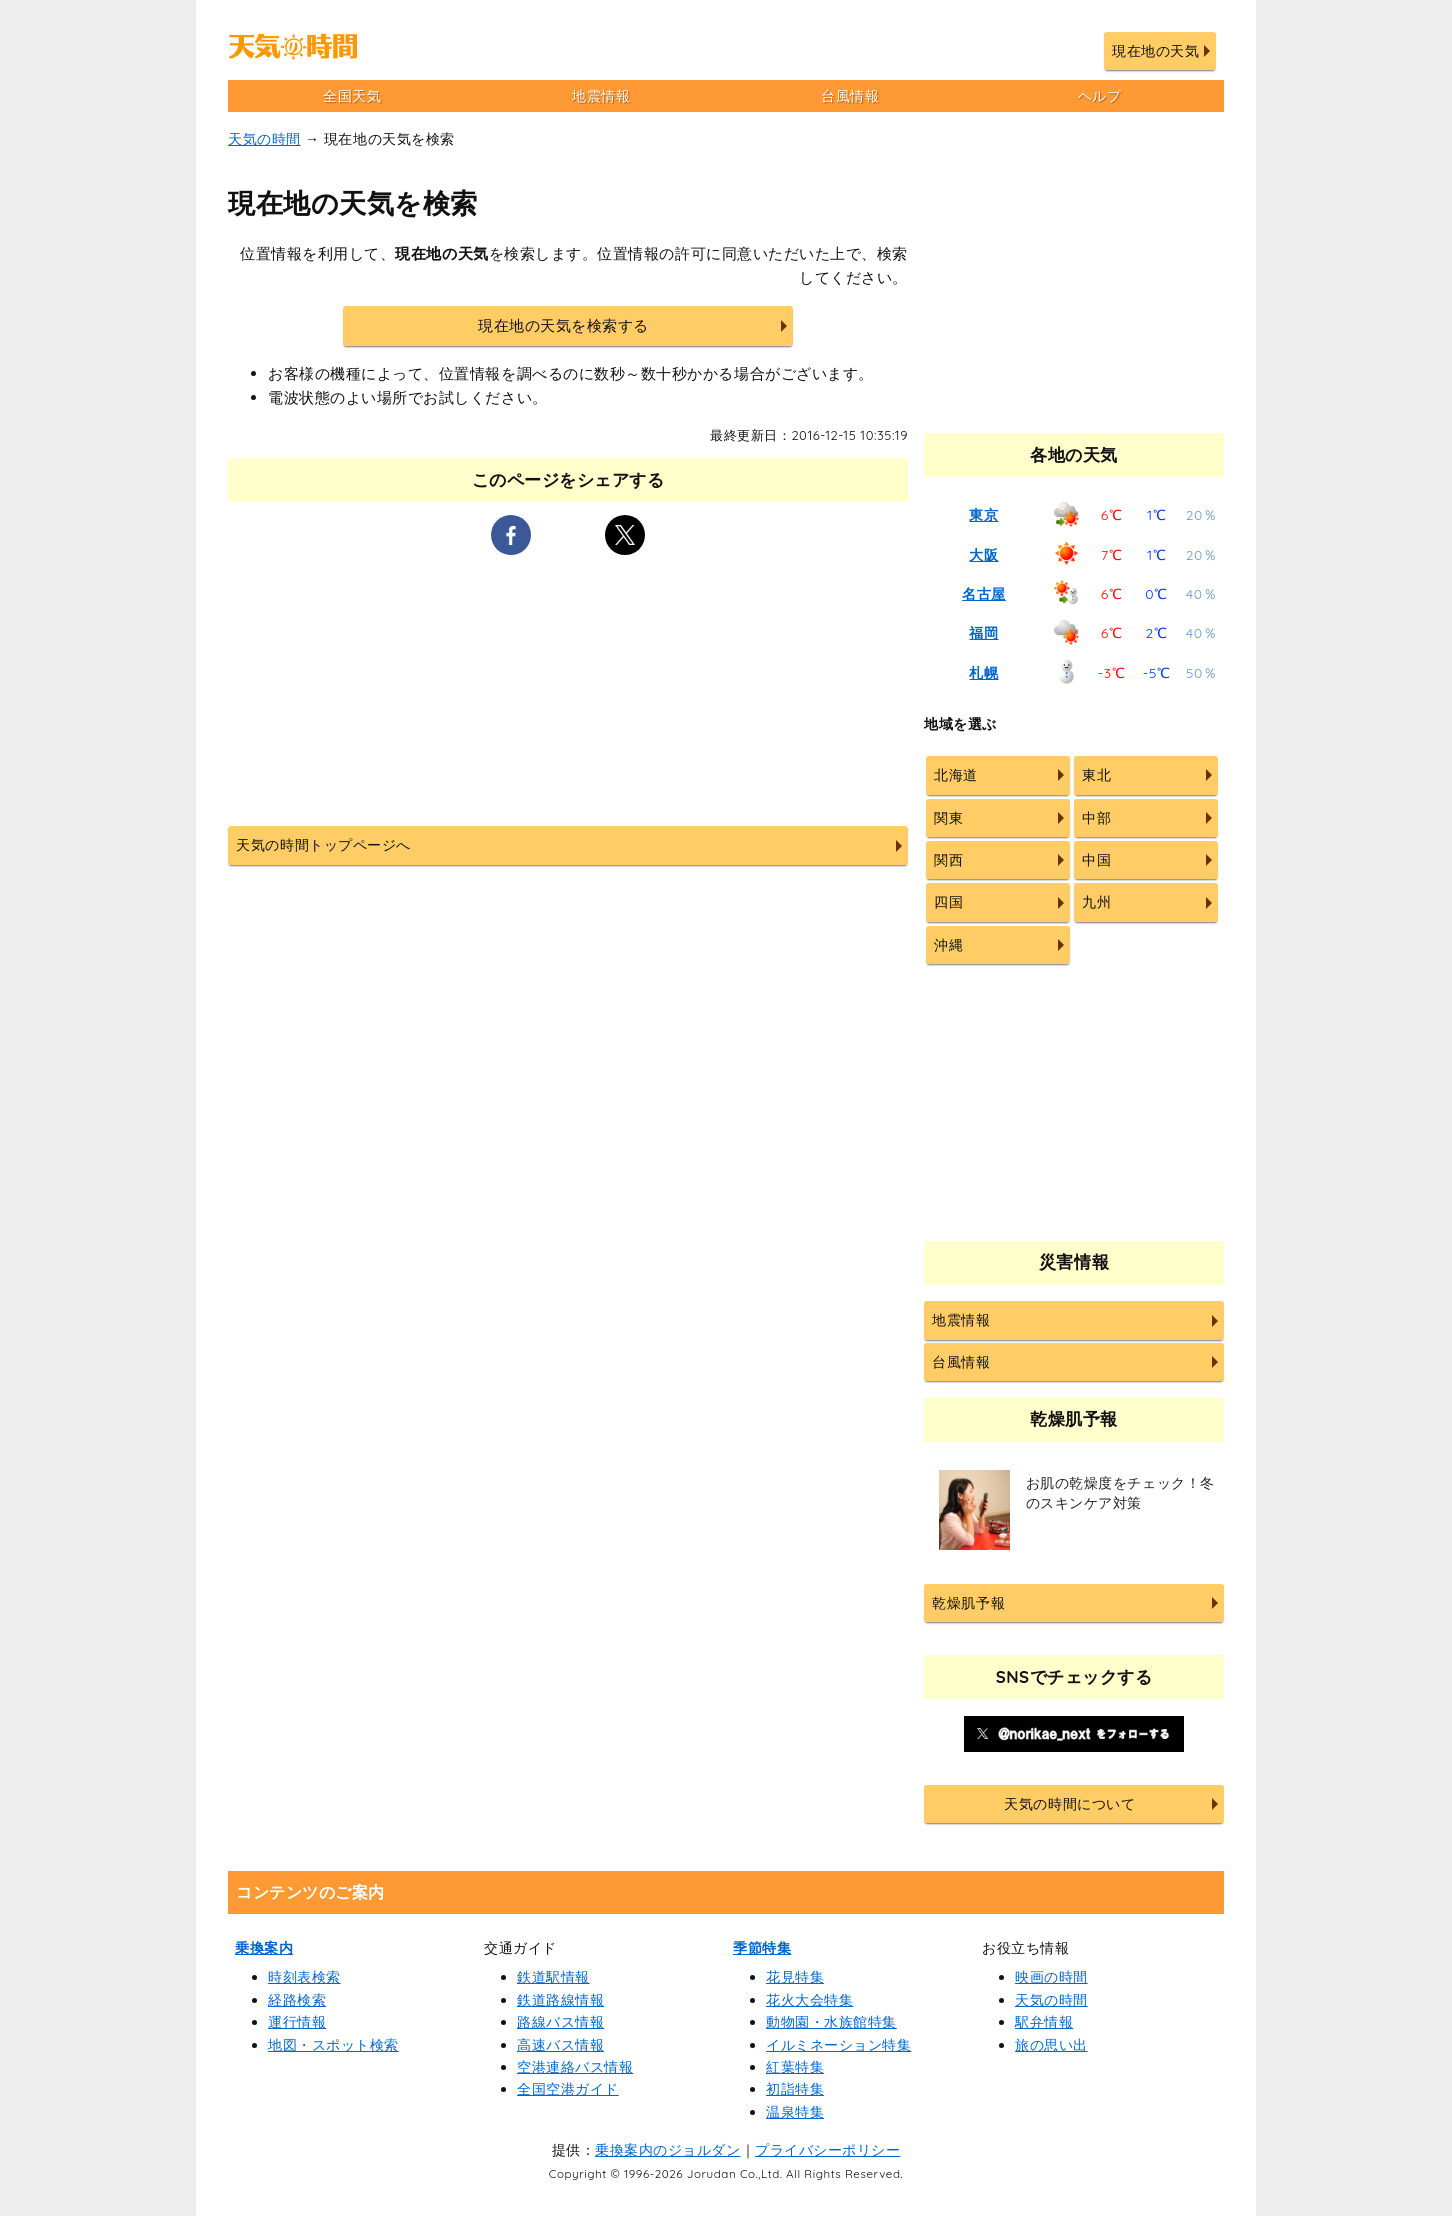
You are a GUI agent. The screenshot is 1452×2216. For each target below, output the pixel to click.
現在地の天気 (1155, 51)
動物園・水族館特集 (831, 2022)
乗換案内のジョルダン (667, 2150)
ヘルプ (1100, 96)
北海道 (956, 775)
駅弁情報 (1044, 2022)
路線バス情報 (560, 2022)
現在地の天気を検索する (563, 325)
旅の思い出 (1051, 2045)
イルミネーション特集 (838, 2045)
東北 (1096, 775)
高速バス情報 (560, 2045)
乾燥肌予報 (968, 1603)
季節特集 (762, 1948)
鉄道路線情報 (560, 2000)
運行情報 (297, 2022)
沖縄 (948, 945)
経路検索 (297, 2000)
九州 (1096, 902)
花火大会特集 (809, 2000)
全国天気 (352, 96)
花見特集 (795, 1977)
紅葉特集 (795, 2067)
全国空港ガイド (568, 2089)
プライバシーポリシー (827, 2150)
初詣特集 (795, 2089)
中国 (1096, 860)
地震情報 (601, 96)
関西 (948, 860)
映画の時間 (1051, 1977)
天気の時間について (1069, 1804)
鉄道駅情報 (553, 1977)
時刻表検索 (304, 1977)
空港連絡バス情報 (575, 2067)
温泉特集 (795, 2112)
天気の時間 (264, 139)
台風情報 (850, 96)
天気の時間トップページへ (323, 845)
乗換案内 (264, 1948)
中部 (1096, 818)
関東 (948, 818)
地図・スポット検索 (333, 2045)
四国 (948, 902)
